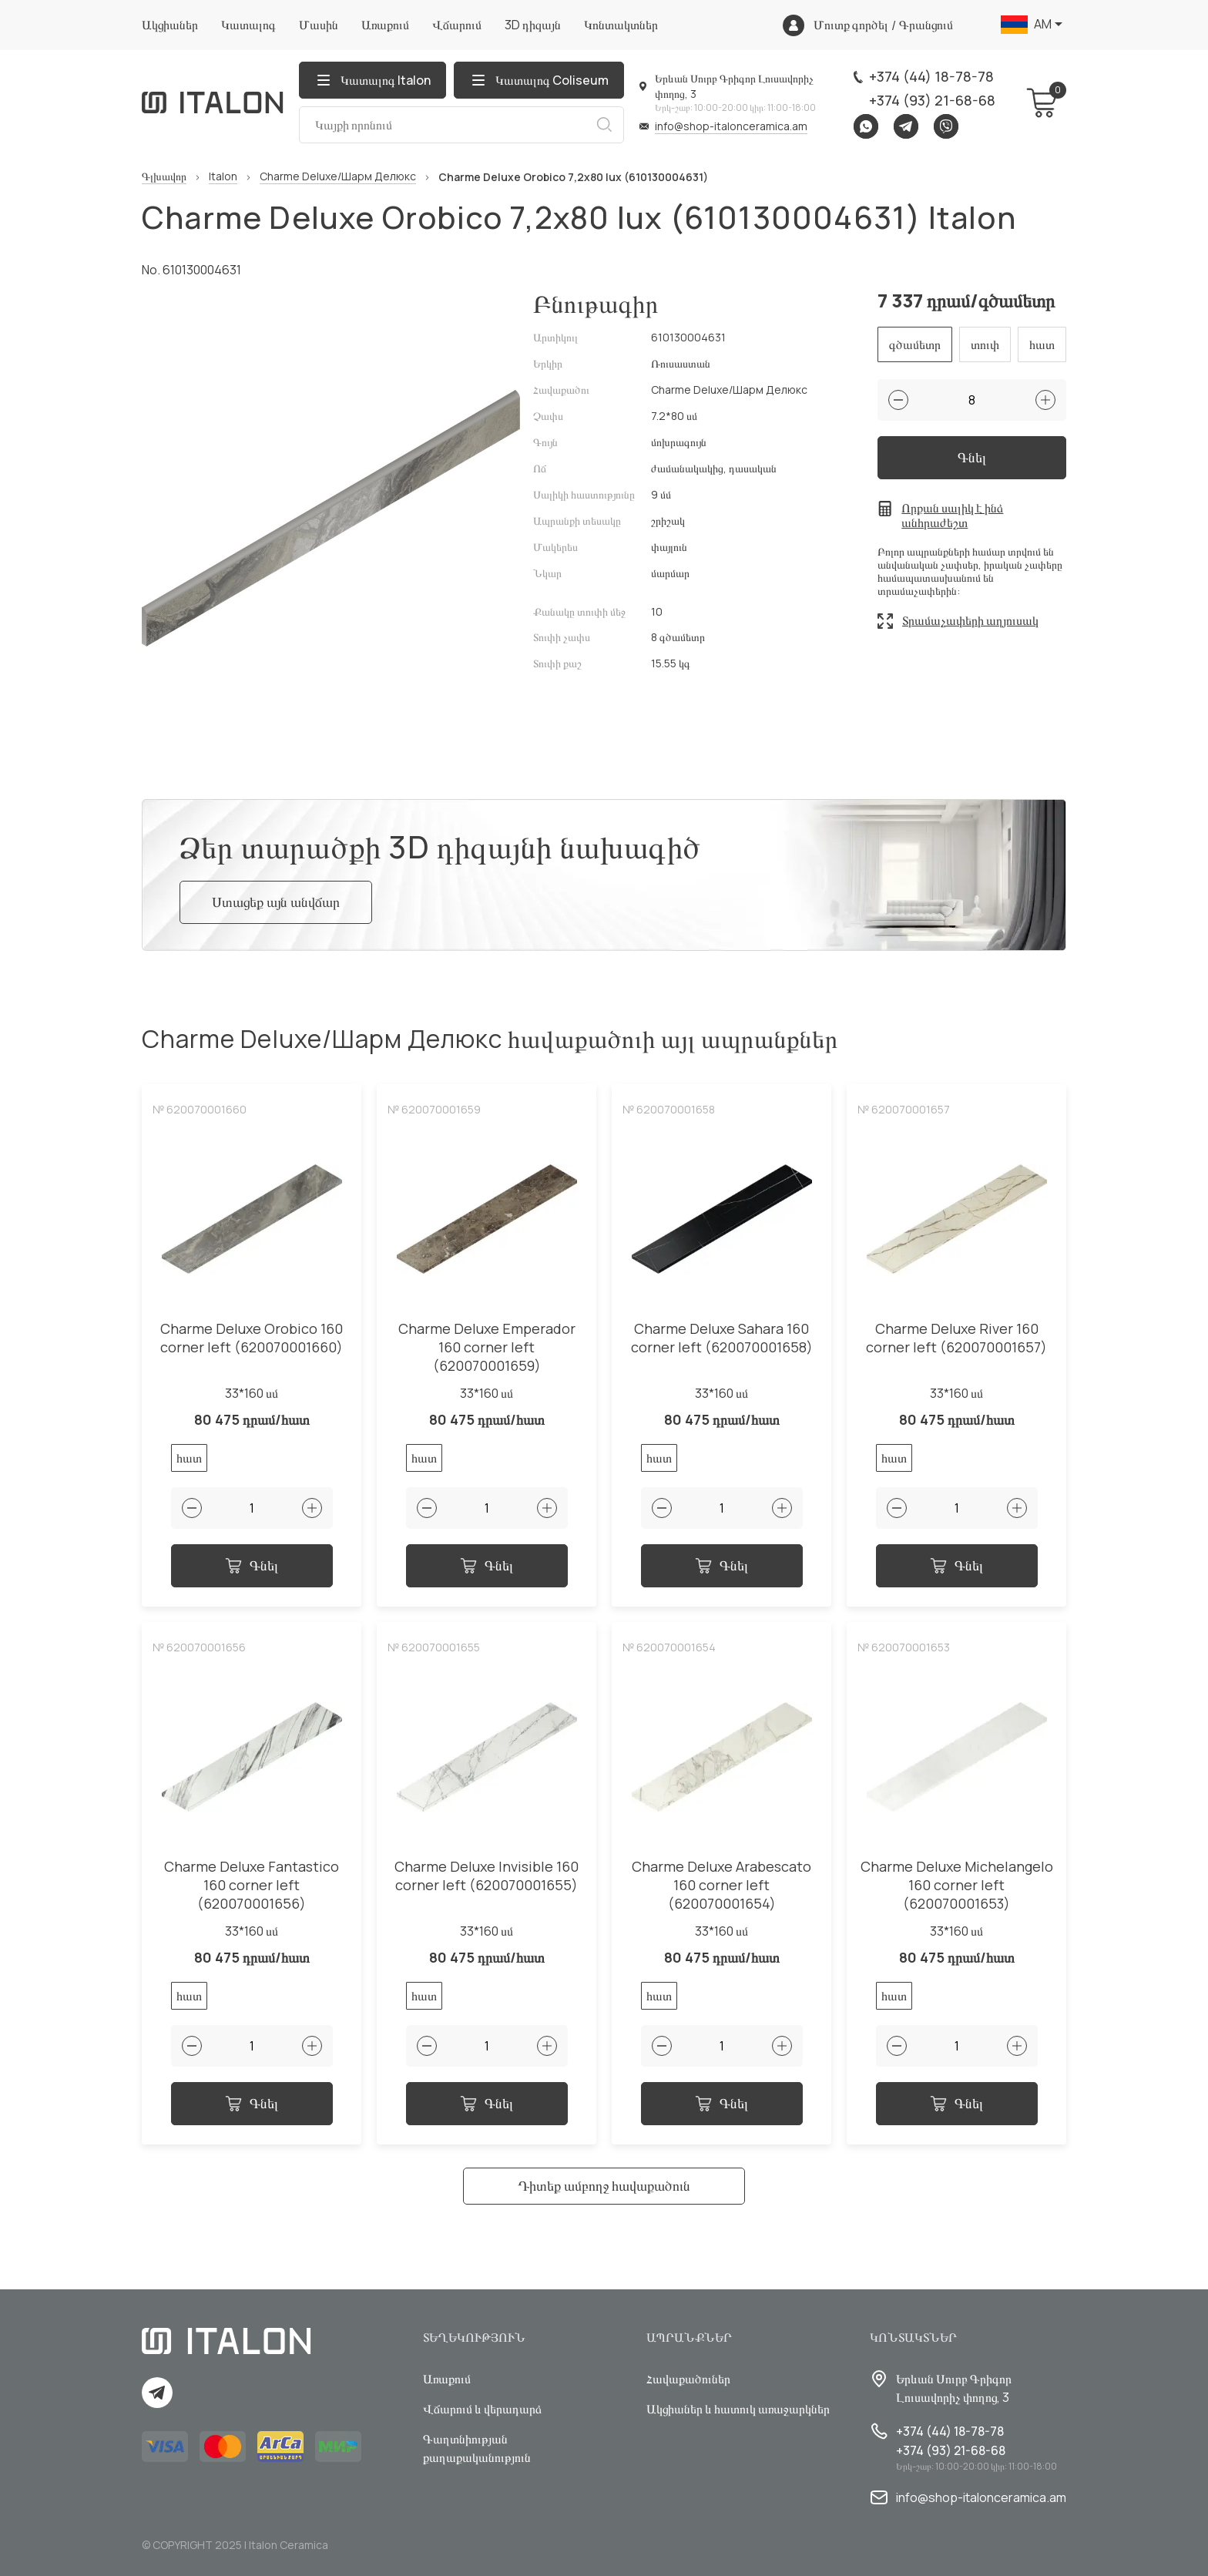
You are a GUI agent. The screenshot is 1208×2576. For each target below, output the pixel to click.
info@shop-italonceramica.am (731, 126)
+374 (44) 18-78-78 (931, 76)
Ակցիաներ (170, 24)
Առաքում (385, 24)
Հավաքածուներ (688, 2378)
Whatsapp (866, 126)
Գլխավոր (164, 176)
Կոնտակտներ (621, 24)
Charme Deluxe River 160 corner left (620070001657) (956, 1338)
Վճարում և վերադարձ (482, 2408)
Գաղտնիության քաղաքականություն (477, 2448)
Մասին (318, 24)
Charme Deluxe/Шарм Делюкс (338, 176)
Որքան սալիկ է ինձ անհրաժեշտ (952, 515)
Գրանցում (926, 25)
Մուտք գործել (851, 25)
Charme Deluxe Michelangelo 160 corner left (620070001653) (957, 1885)
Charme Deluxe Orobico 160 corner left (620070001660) (251, 1338)
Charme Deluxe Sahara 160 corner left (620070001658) (722, 1338)
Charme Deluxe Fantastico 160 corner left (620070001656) (251, 1885)
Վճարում (457, 24)
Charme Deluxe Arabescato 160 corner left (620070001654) (721, 1885)
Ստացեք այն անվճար (276, 901)
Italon (223, 176)
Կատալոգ (248, 24)
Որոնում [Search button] (604, 125)
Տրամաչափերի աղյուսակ (970, 620)
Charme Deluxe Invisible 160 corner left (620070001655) (486, 1876)
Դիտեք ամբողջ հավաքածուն (604, 2185)
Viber (946, 126)
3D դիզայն (533, 24)
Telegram (906, 126)
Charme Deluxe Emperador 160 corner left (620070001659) (486, 1347)
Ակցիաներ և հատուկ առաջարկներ (738, 2408)
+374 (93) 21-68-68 (932, 100)
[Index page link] (213, 102)
